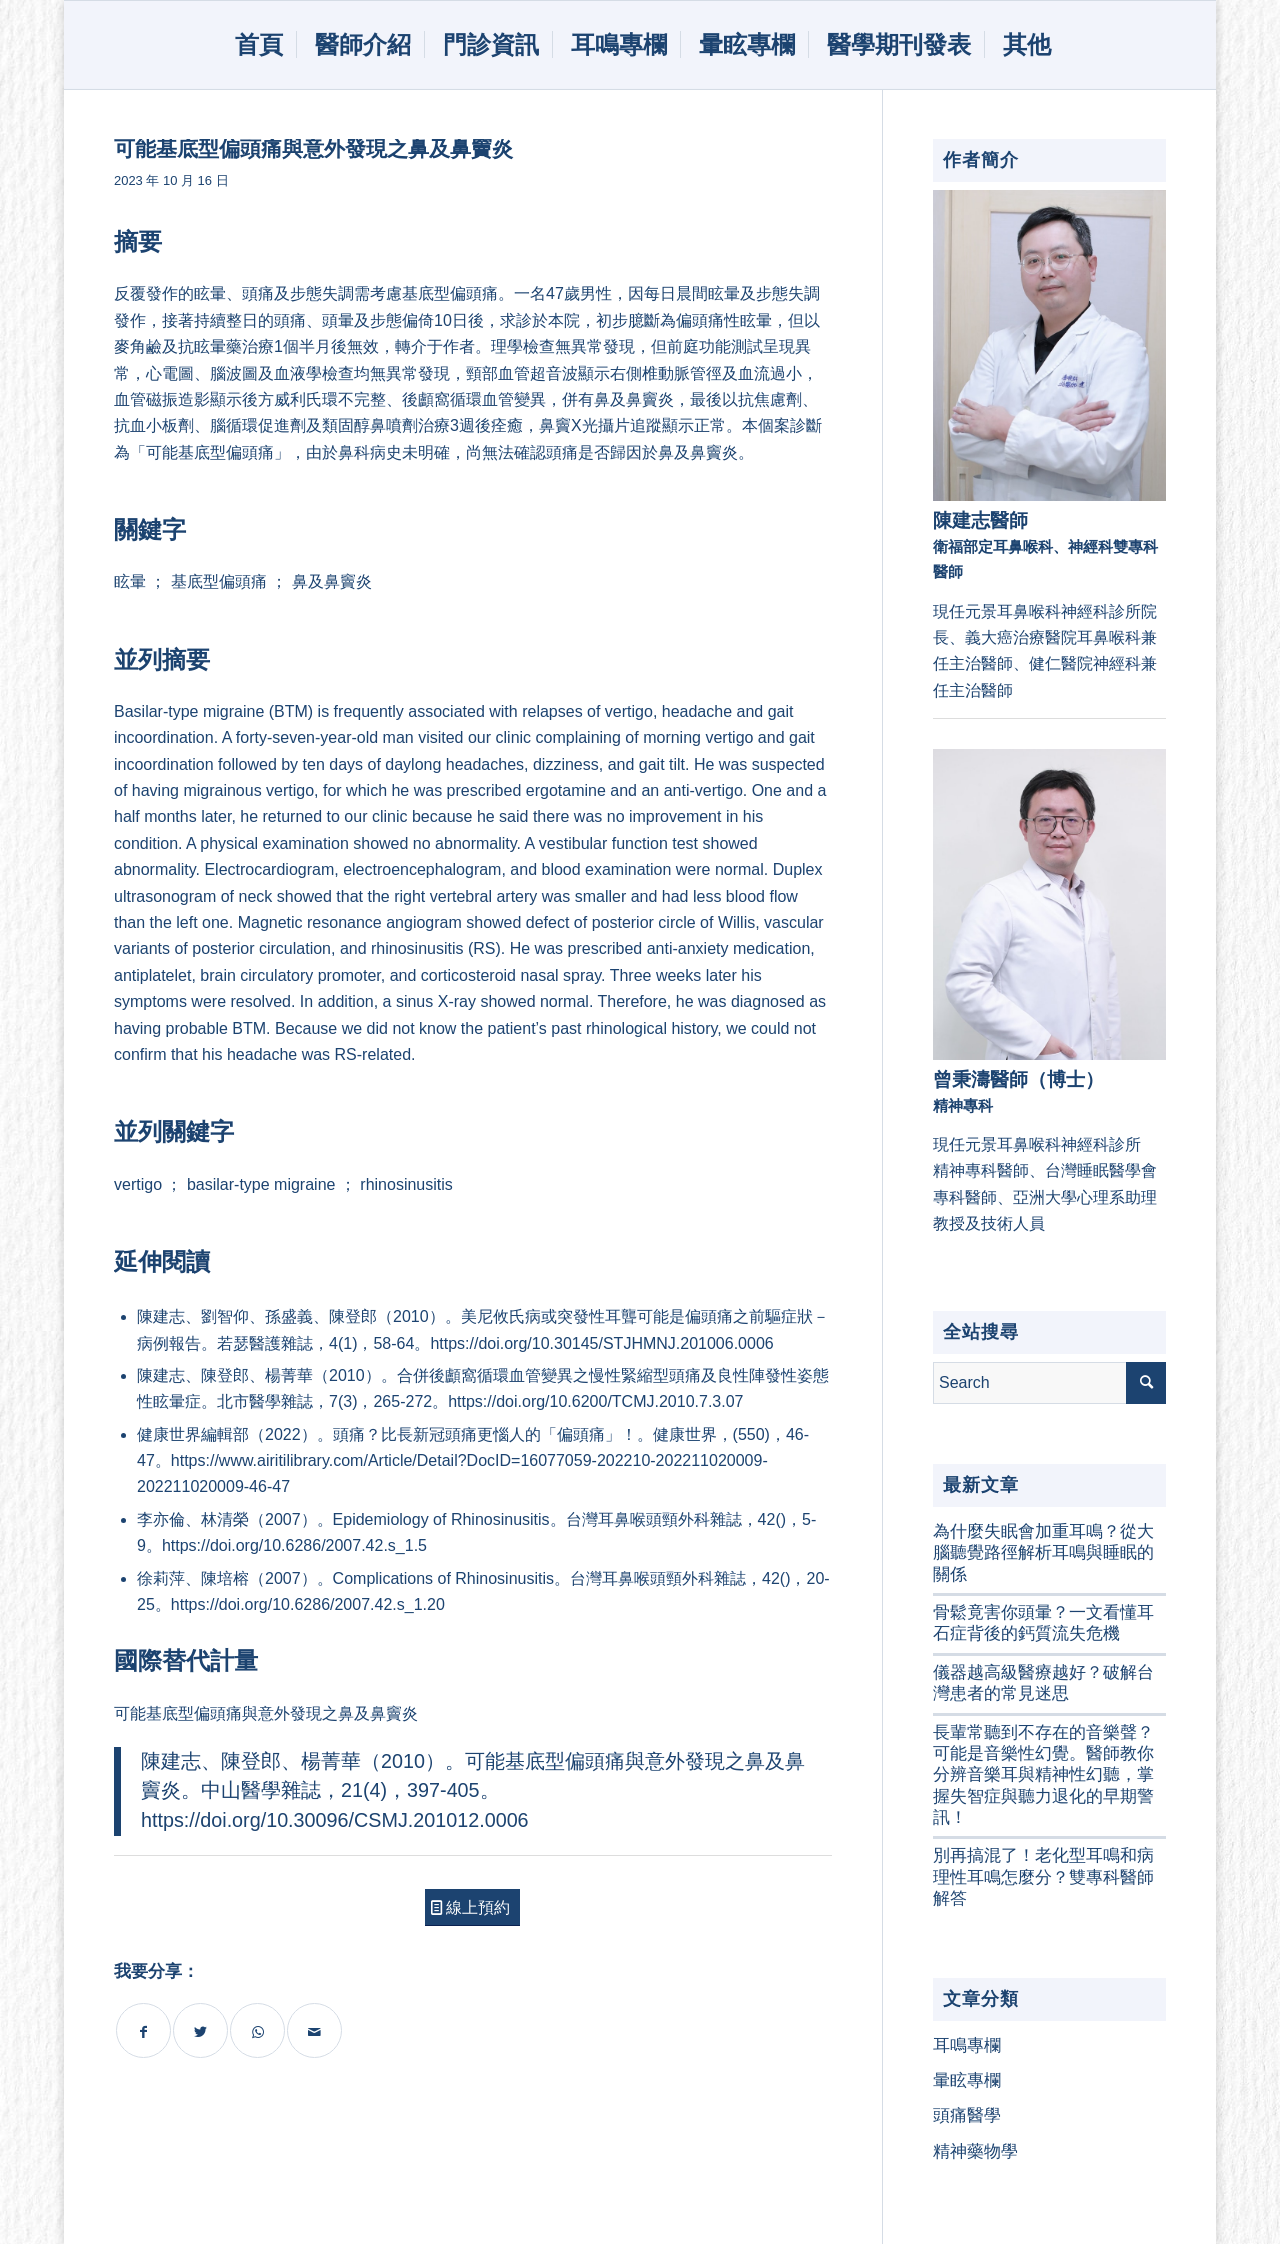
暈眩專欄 (967, 2080)
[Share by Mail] (314, 2030)
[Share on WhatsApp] (257, 2030)
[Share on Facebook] (143, 2030)
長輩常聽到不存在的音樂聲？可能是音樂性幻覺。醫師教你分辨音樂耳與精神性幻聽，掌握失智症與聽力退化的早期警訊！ (1043, 1775)
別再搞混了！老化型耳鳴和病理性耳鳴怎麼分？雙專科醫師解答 (1043, 1877)
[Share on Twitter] (200, 2030)
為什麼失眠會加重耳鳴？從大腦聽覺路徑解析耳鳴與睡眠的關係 (1043, 1553)
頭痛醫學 (967, 2115)
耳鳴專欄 (967, 2045)
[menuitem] (256, 45)
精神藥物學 (975, 2151)
